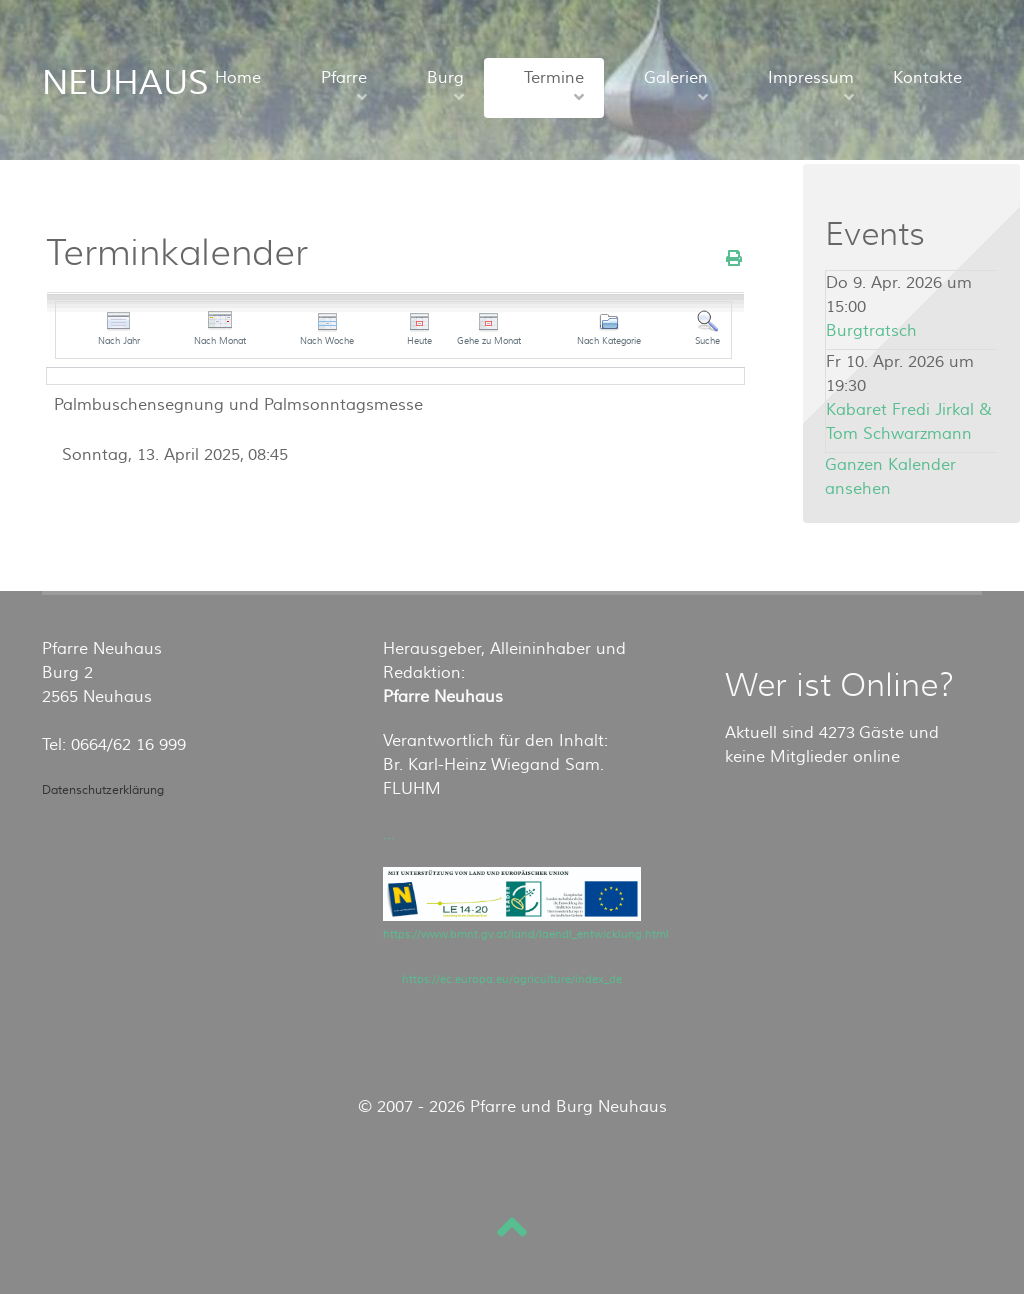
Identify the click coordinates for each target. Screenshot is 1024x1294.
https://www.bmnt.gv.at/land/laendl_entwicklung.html (526, 934)
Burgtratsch (871, 331)
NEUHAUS (125, 83)
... (389, 834)
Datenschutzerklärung (103, 790)
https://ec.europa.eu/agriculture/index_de (512, 979)
